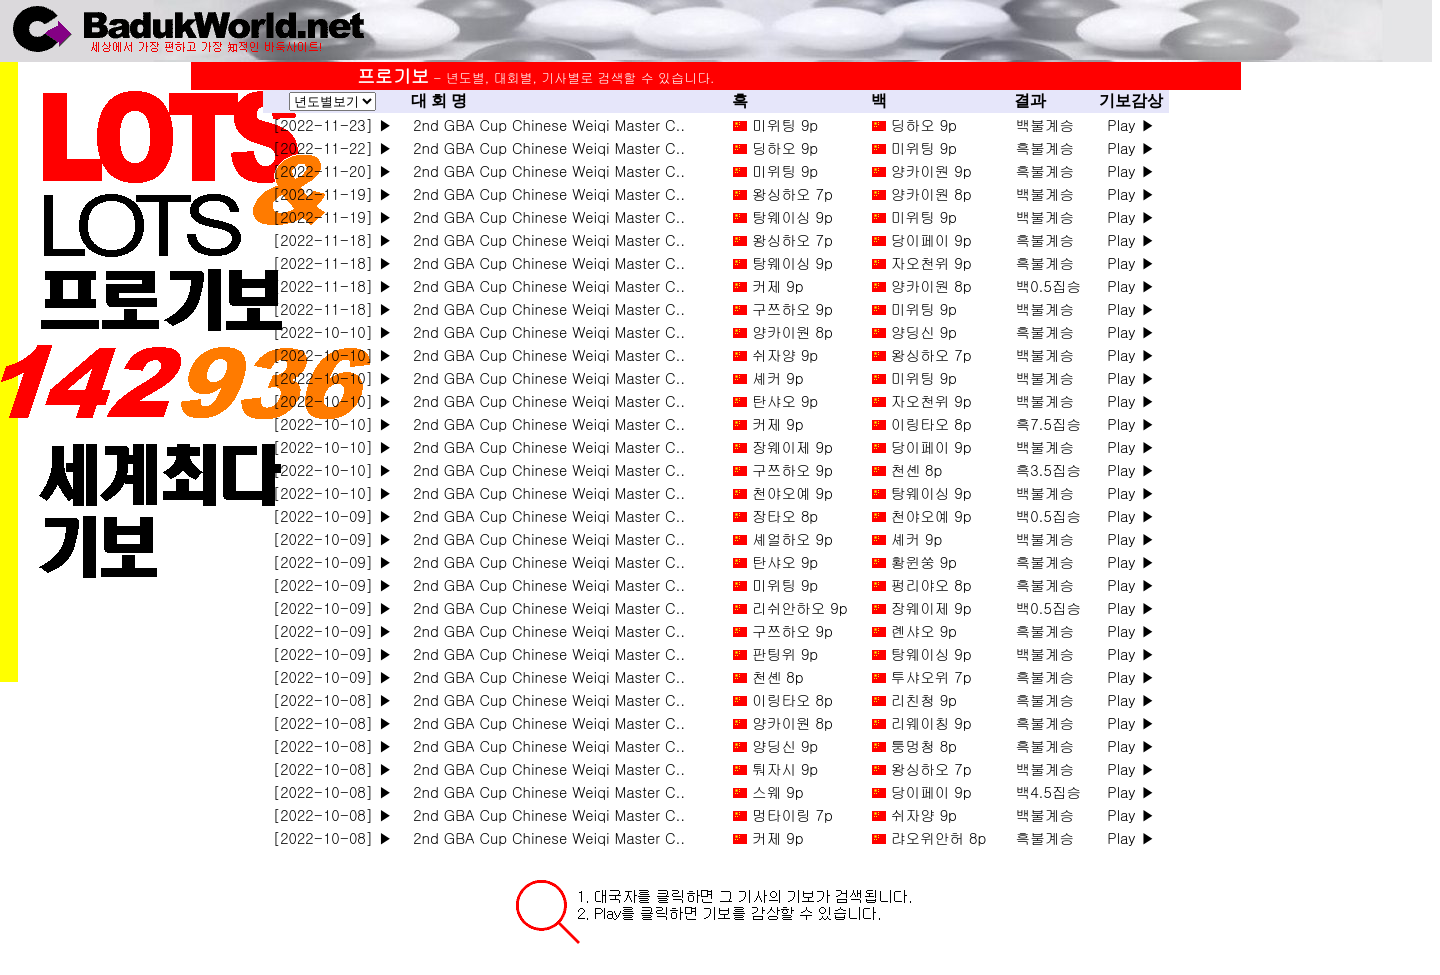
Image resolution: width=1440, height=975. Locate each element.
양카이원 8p (931, 193)
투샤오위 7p (931, 676)
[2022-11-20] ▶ (333, 170)
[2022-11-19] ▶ (333, 193)
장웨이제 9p (792, 446)
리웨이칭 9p (931, 722)
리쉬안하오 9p (799, 607)
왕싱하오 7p (792, 193)
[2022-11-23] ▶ (333, 124)
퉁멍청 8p (924, 745)
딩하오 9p (924, 124)
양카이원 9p (931, 170)
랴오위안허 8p (938, 837)
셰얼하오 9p (792, 538)
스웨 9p (777, 791)
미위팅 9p (785, 124)
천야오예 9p (792, 492)
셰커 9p (777, 377)
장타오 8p (785, 515)
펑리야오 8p (931, 584)
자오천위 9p (931, 262)
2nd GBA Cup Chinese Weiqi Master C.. (544, 124)
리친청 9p (924, 699)
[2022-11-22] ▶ (333, 147)
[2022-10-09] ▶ (333, 515)
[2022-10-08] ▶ (333, 699)
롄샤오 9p (924, 630)
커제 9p (777, 285)
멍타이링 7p (792, 814)
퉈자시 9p (785, 768)
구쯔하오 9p (792, 308)
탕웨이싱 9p (792, 216)
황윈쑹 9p (924, 561)
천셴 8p (916, 469)
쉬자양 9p (785, 354)
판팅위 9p (785, 653)
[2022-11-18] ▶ (333, 239)
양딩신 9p (924, 331)
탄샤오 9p (785, 400)
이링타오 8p (931, 423)
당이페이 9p (931, 239)
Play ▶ (1131, 124)
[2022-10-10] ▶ (333, 331)
